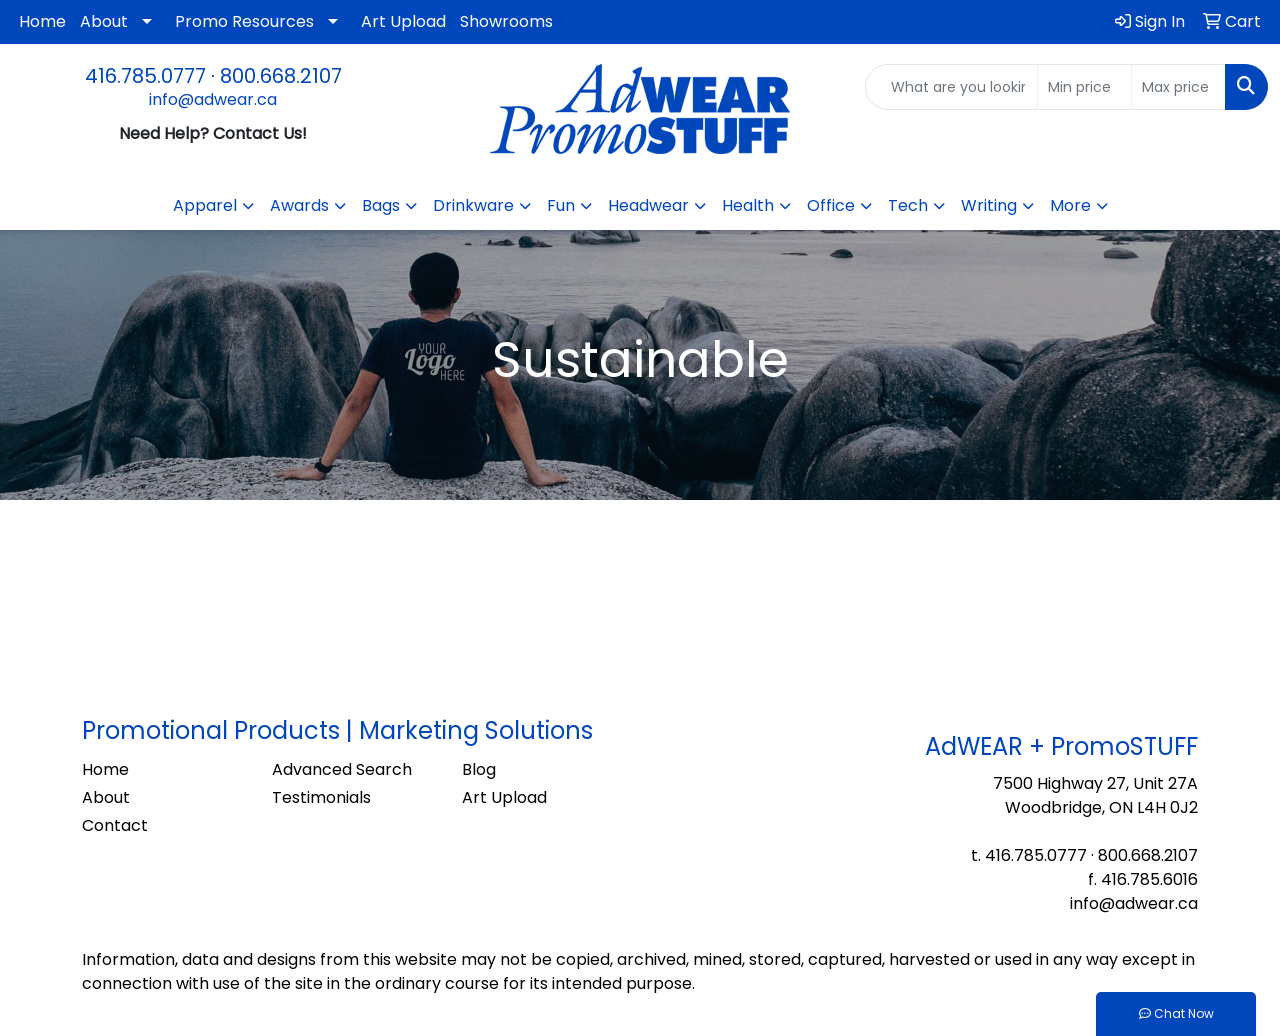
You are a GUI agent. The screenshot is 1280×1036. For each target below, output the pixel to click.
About (104, 21)
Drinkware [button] (473, 205)
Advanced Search (342, 769)
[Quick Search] (951, 87)
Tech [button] (908, 205)
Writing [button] (989, 205)
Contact (115, 825)
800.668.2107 (281, 76)
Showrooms (506, 21)
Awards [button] (299, 205)
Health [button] (748, 205)
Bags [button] (381, 205)
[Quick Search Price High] (1178, 87)
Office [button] (831, 205)
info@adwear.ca (213, 99)
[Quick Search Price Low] (1084, 87)
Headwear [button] (648, 205)
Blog (479, 769)
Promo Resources (244, 21)
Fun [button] (561, 205)
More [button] (1070, 205)
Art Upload (403, 21)
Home (42, 21)
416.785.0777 (145, 76)
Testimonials (321, 797)
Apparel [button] (205, 205)
